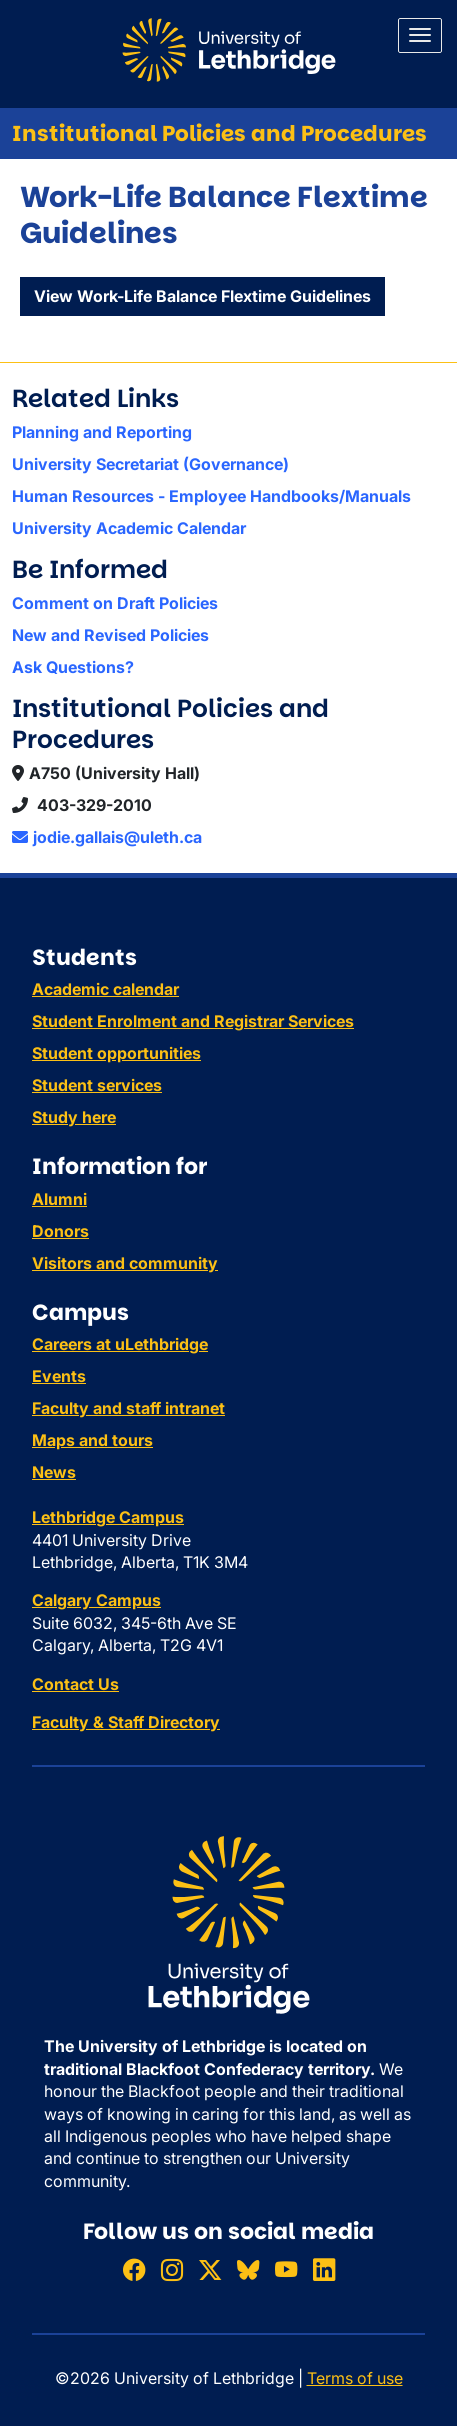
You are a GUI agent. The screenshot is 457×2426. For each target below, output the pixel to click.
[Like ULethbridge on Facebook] (134, 2269)
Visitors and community (125, 1263)
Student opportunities (116, 1053)
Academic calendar (105, 989)
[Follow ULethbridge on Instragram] (172, 2269)
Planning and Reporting (102, 432)
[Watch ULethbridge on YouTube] (286, 2269)
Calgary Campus (96, 1600)
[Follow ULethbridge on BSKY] (248, 2269)
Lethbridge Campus (108, 1517)
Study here (74, 1117)
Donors (60, 1231)
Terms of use (355, 2378)
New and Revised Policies (110, 635)
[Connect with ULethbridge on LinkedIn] (324, 2269)
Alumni (59, 1199)
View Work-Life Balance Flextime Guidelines (202, 296)
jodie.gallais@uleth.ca (107, 837)
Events (59, 1376)
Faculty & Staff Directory (126, 1722)
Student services (97, 1085)
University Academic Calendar (129, 528)
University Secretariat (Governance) (150, 464)
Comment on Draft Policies (115, 603)
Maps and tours (92, 1440)
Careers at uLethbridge (120, 1344)
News (54, 1472)
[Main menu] (420, 35)
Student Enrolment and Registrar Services (193, 1021)
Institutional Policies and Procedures (219, 133)
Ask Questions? (73, 667)
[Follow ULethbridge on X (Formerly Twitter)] (210, 2269)
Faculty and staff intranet (128, 1408)
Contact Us (75, 1684)
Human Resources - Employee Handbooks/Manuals (211, 496)
